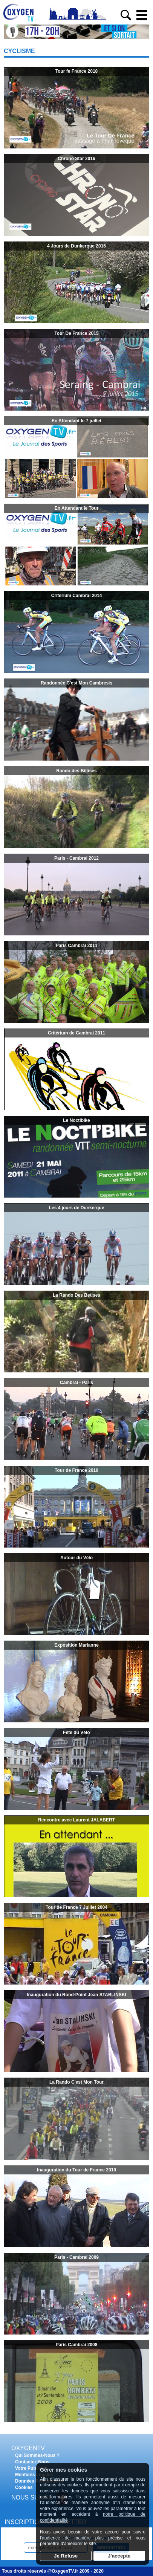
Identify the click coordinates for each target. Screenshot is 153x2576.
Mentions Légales (34, 2474)
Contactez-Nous (32, 2461)
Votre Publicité (30, 2468)
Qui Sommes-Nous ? (37, 2455)
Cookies (24, 2487)
